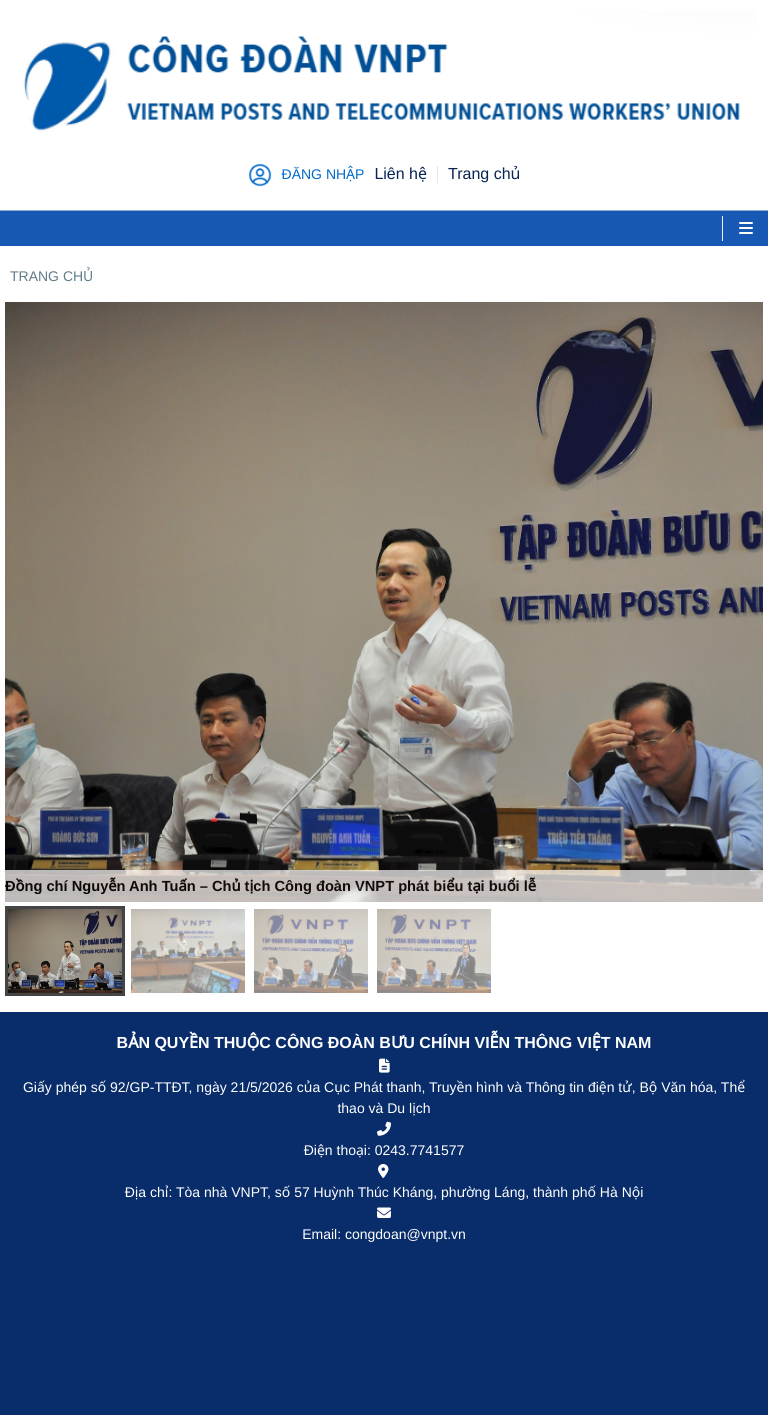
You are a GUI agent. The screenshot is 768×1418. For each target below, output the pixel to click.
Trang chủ (51, 276)
